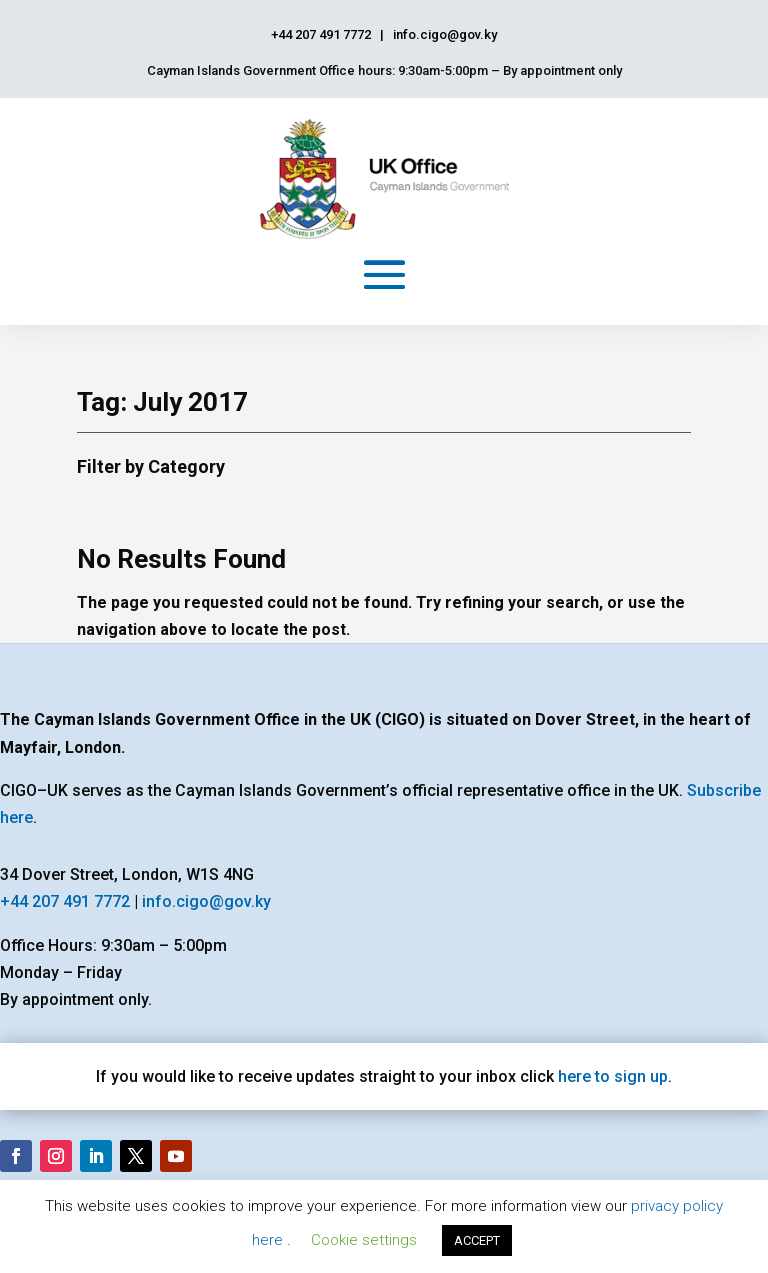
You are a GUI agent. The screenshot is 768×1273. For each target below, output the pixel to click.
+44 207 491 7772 (65, 901)
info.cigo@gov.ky (206, 901)
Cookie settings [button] (364, 1240)
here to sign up (613, 1076)
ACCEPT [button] (477, 1240)
